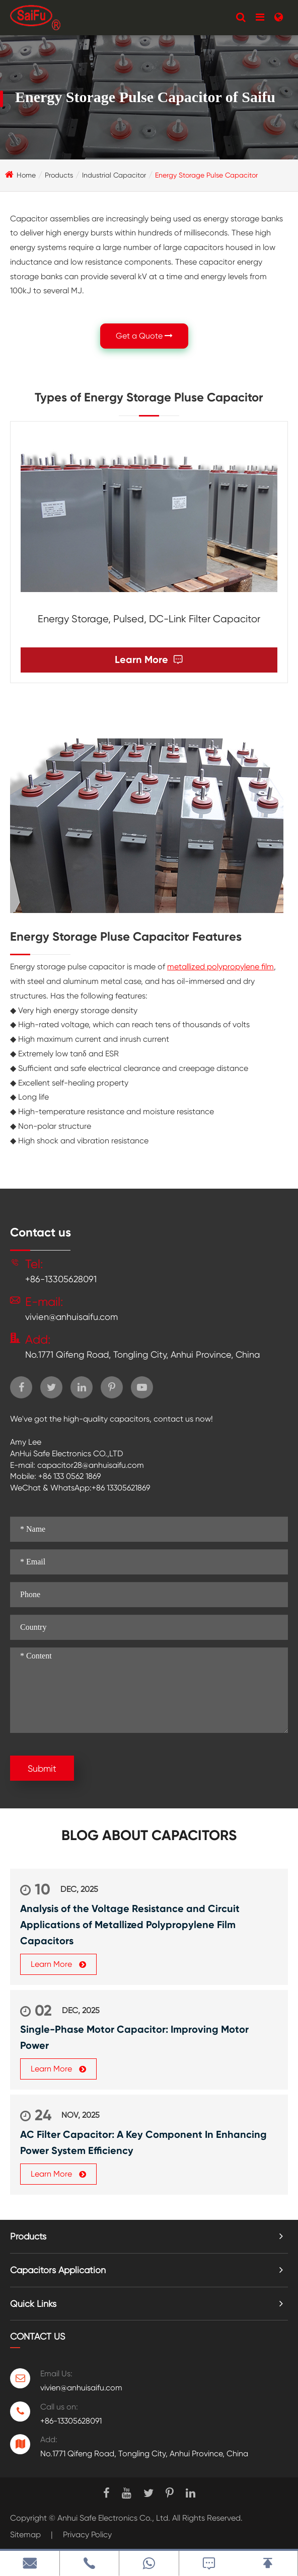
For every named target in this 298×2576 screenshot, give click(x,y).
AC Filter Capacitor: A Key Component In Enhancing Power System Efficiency (143, 2142)
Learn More (149, 659)
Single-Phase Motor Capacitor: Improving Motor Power (134, 2037)
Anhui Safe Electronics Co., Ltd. (113, 2518)
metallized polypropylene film (220, 966)
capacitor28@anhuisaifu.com (90, 1465)
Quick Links (33, 2303)
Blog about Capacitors (149, 1836)
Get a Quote (144, 336)
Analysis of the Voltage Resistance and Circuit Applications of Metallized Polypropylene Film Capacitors (130, 1924)
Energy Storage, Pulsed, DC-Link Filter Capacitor (149, 619)
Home (26, 175)
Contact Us (37, 2336)
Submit (42, 1768)
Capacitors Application (58, 2270)
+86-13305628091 (61, 1279)
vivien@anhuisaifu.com (71, 1316)
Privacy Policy (87, 2534)
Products (59, 175)
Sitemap (25, 2534)
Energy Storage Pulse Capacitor (206, 175)
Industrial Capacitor (114, 175)
